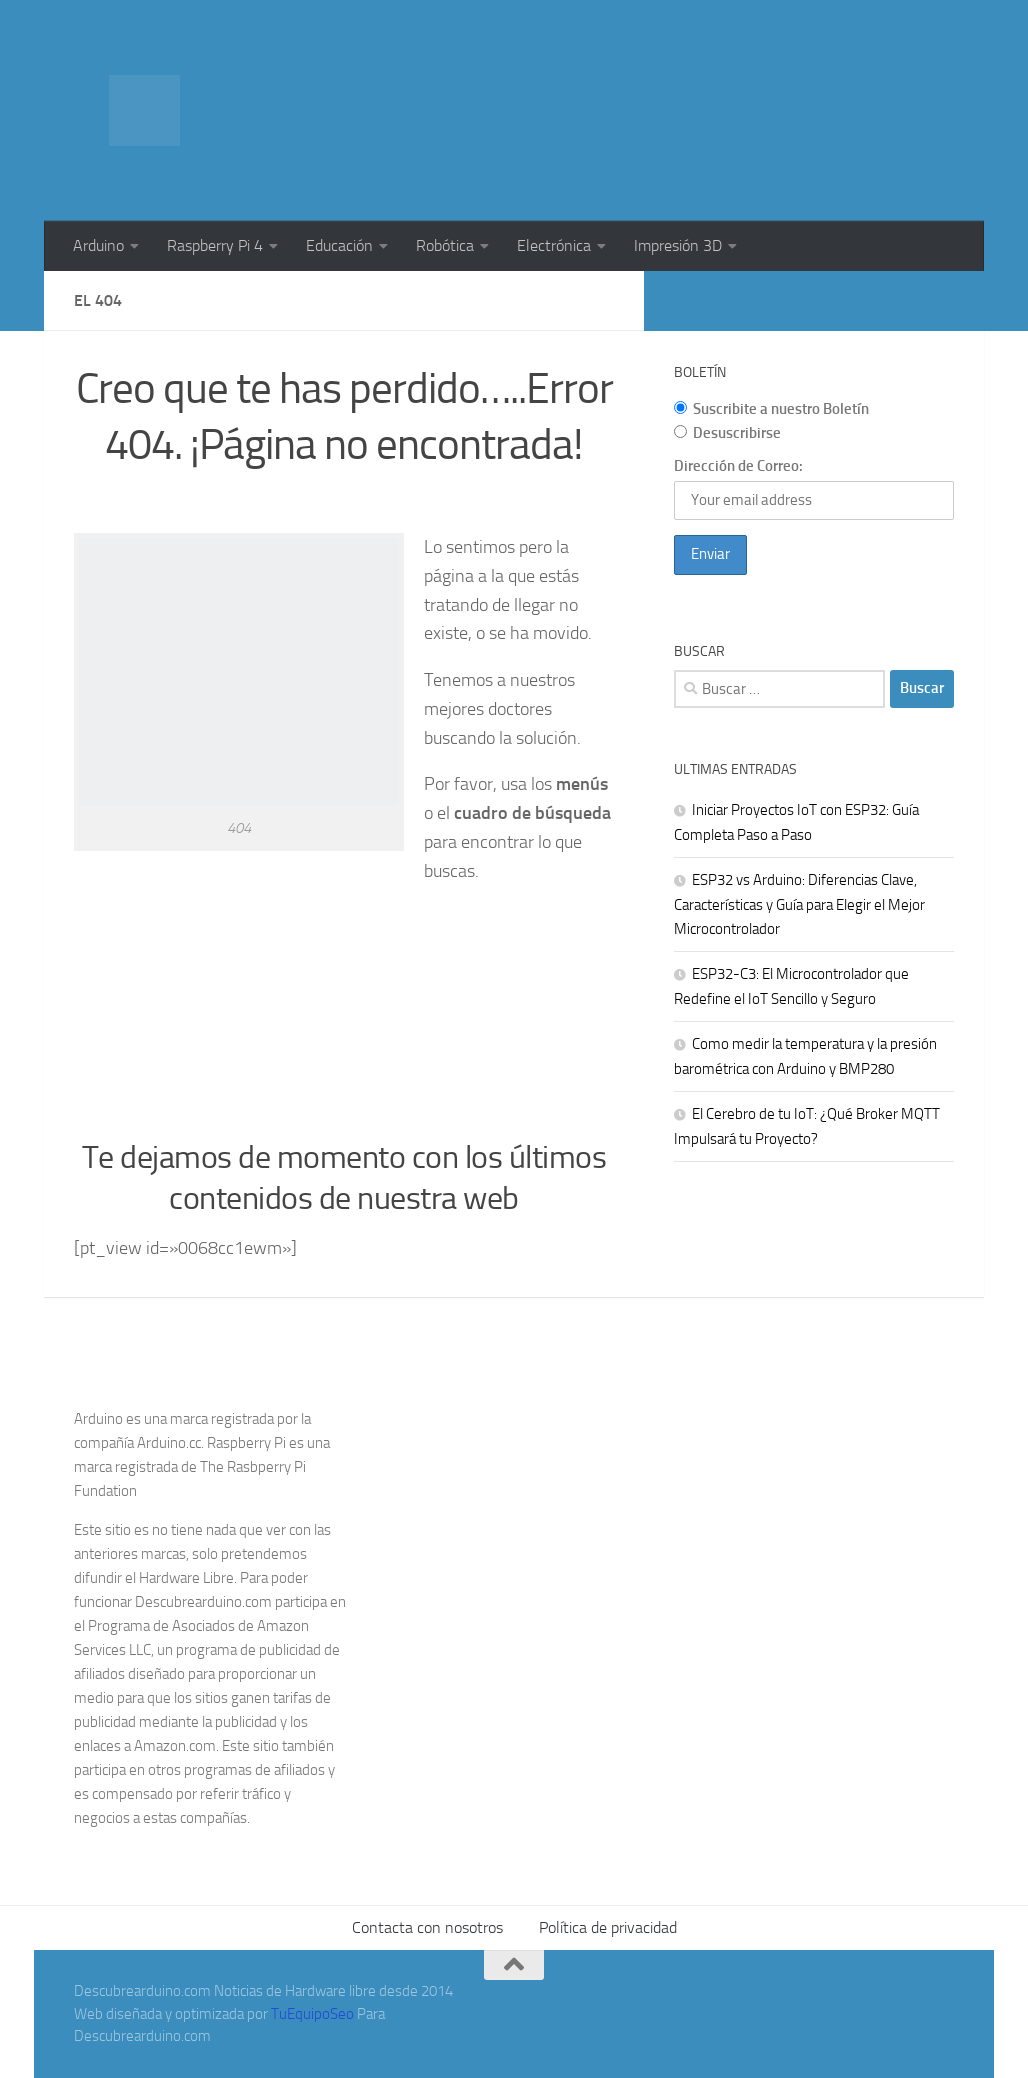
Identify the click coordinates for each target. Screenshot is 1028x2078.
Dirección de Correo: (738, 466)
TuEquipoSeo (312, 2014)
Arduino (98, 245)
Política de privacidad (608, 1927)
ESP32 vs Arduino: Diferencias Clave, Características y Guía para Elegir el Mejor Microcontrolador (799, 904)
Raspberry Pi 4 (215, 245)
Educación (339, 245)
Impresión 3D (678, 245)
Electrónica (554, 245)
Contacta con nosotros (427, 1927)
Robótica (445, 245)
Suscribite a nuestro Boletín (771, 409)
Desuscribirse (727, 433)
